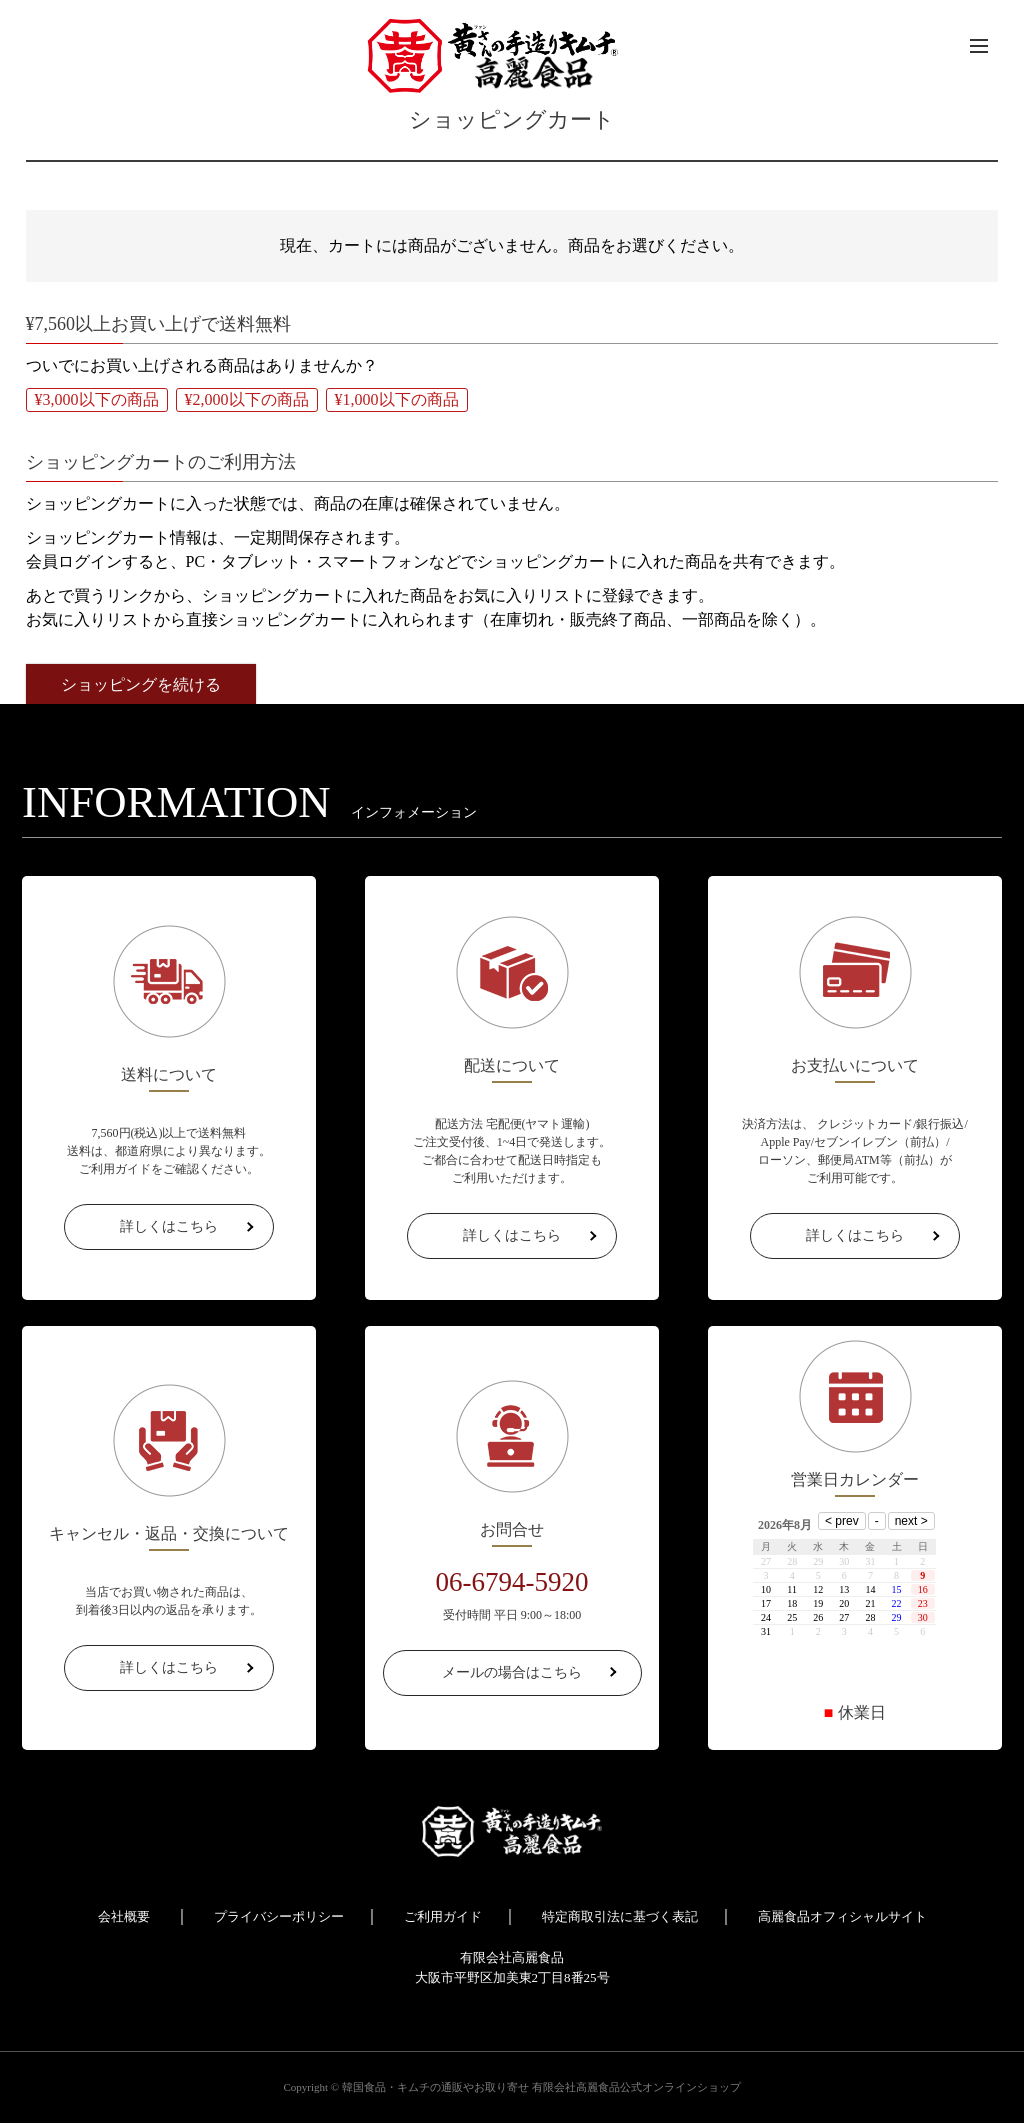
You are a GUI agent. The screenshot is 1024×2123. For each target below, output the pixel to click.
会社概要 (124, 1916)
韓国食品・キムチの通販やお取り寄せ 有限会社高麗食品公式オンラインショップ (541, 2087)
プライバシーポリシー (279, 1916)
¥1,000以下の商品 (397, 399)
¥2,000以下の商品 (247, 399)
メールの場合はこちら (512, 1672)
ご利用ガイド (443, 1916)
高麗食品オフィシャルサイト (842, 1916)
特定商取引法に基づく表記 (620, 1916)
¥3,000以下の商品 (97, 399)
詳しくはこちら (169, 1226)
